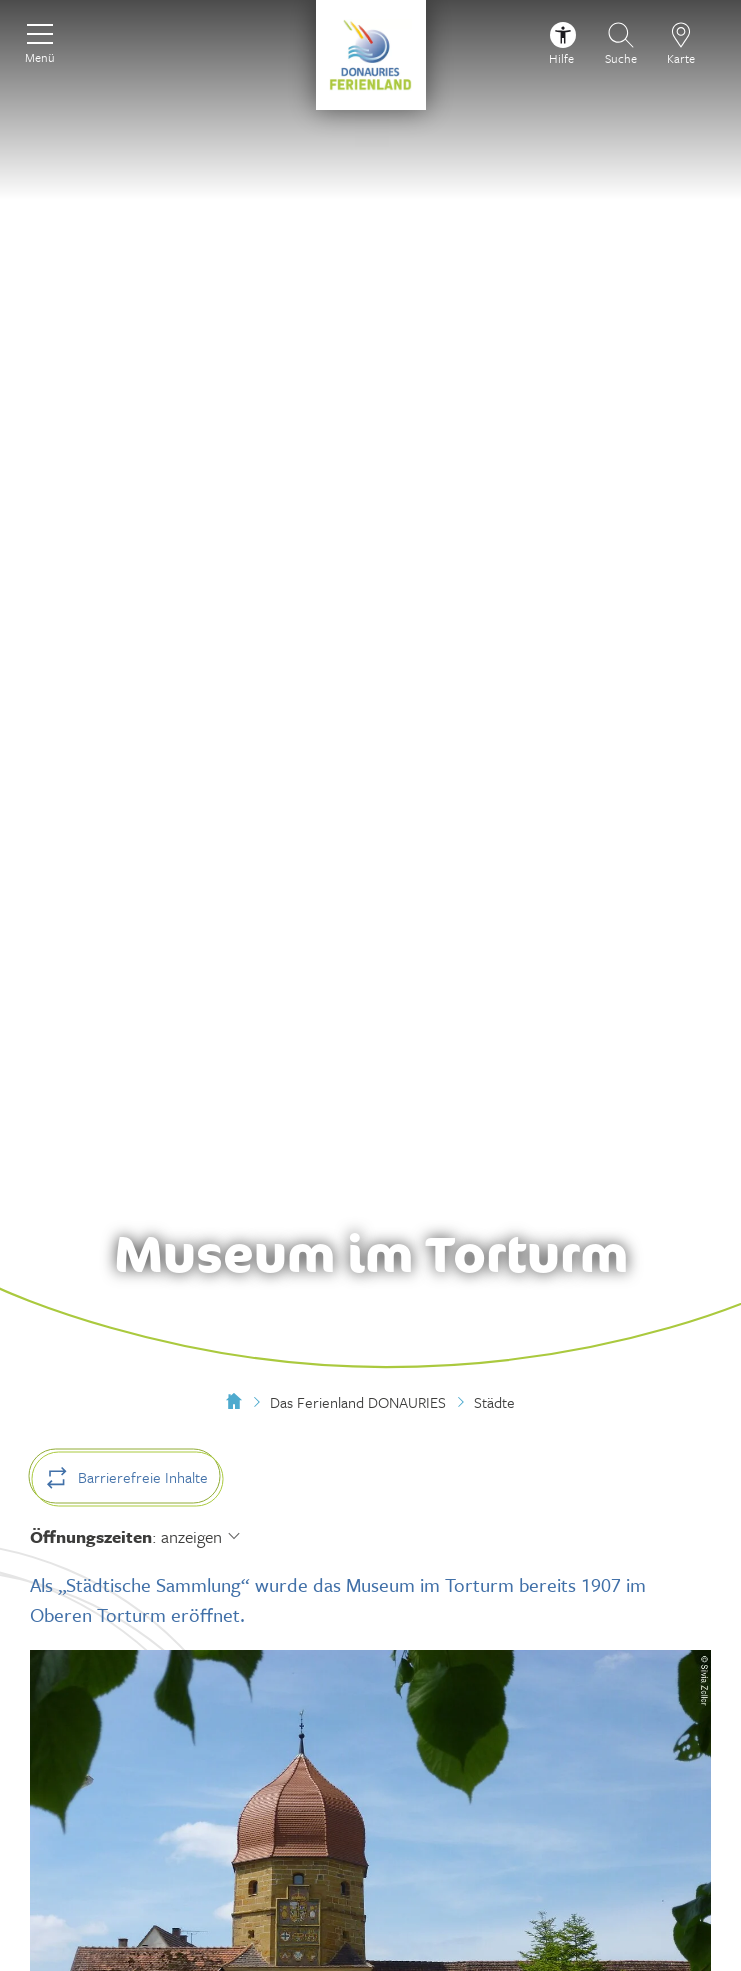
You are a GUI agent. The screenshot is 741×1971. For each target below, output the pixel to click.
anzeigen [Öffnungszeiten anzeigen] (191, 1536)
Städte (494, 1402)
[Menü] (40, 41)
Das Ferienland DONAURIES (358, 1402)
